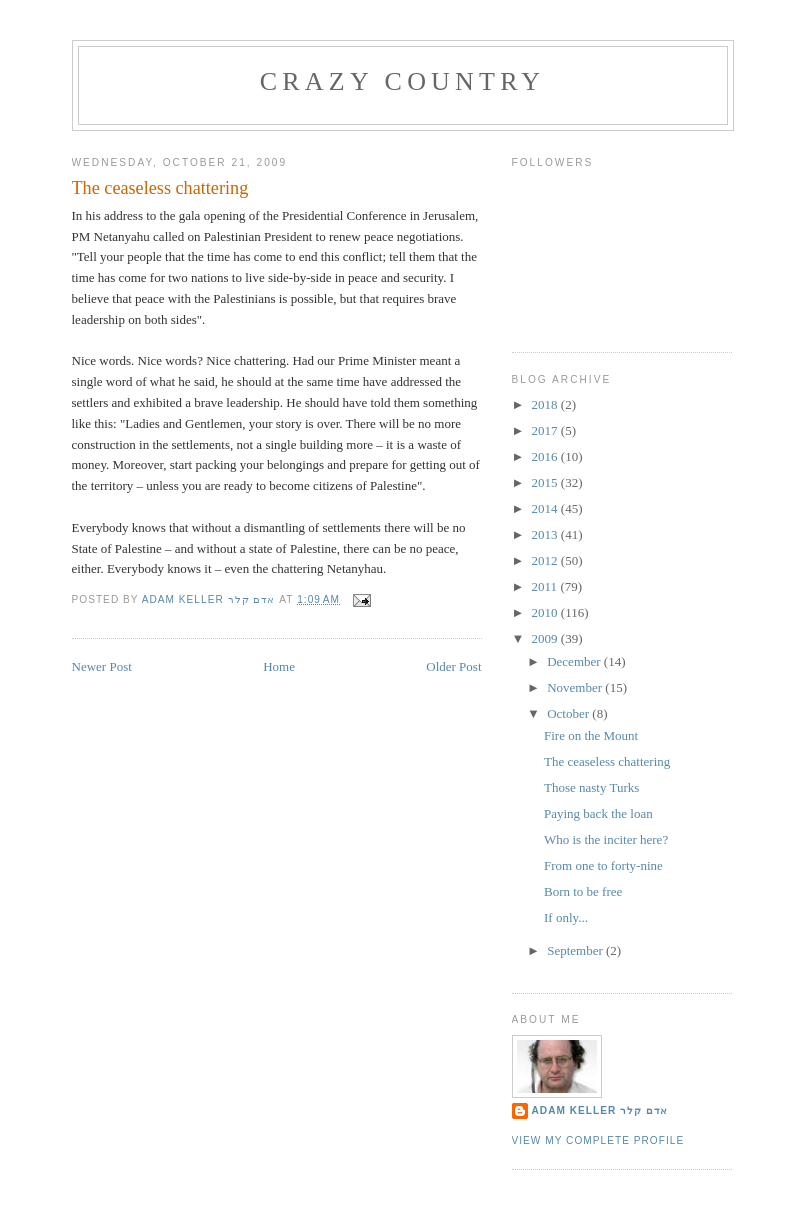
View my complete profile (598, 1140)
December (575, 661)
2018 (546, 404)
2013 (546, 534)
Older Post (453, 666)
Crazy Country (403, 81)
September (576, 950)
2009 (546, 638)
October (569, 713)
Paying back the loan (598, 813)
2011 (546, 586)
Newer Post (102, 666)
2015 (546, 482)
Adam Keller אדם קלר (600, 1110)
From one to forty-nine (603, 865)
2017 (546, 430)
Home (279, 666)
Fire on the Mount (591, 735)
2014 (546, 508)
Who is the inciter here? (606, 839)
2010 (546, 612)
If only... (566, 917)
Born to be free (583, 891)
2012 (546, 560)
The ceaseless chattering (607, 761)
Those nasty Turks (591, 787)
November (576, 687)
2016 (546, 456)
